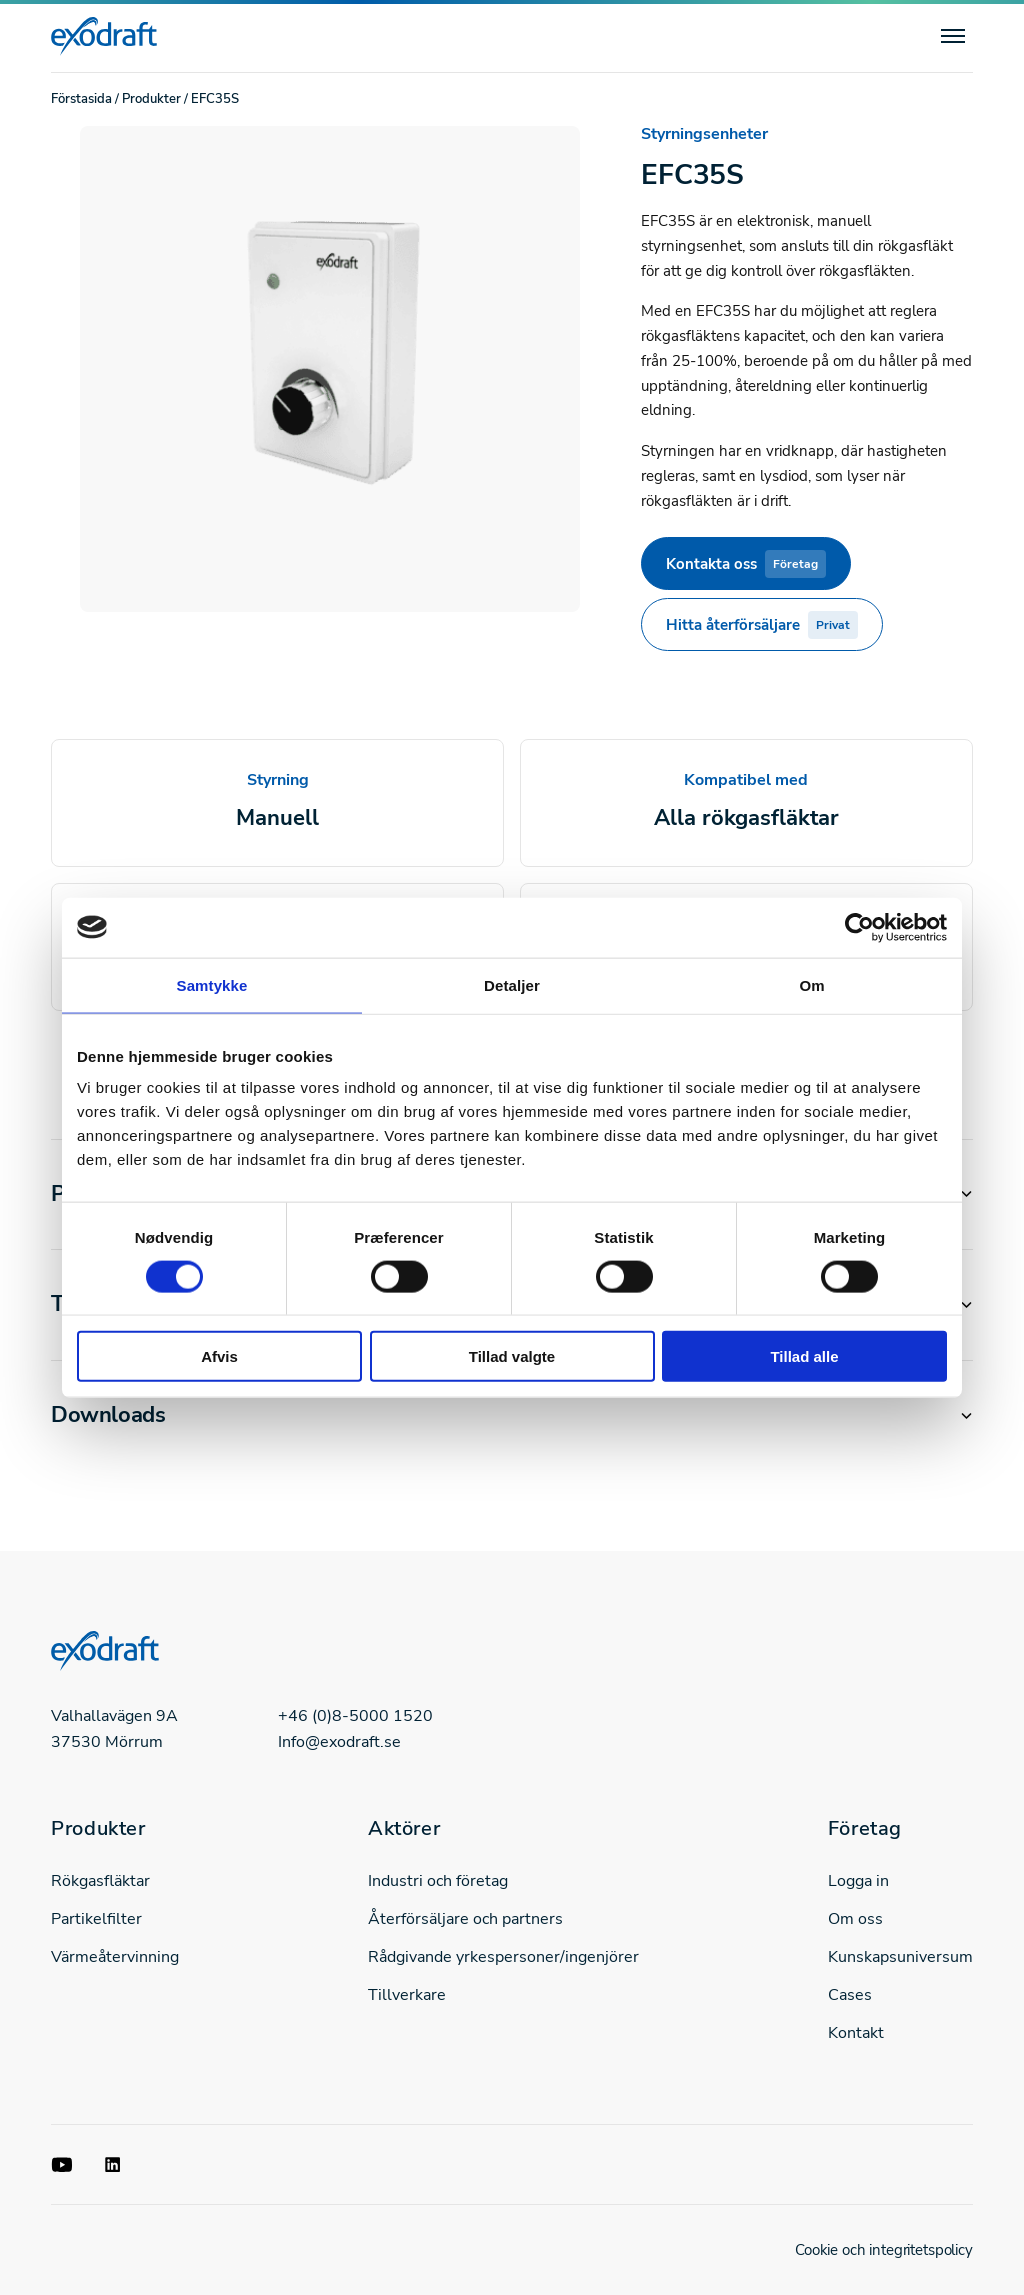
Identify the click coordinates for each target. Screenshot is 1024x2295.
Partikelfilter (96, 1919)
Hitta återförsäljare (762, 625)
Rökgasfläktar (100, 1881)
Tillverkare (407, 1995)
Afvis (219, 1356)
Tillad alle (804, 1356)
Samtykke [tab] (212, 984)
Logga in (858, 1881)
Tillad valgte (512, 1356)
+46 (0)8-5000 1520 (355, 1716)
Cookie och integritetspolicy (884, 2250)
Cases (850, 1995)
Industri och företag (438, 1881)
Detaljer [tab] (512, 984)
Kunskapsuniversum (900, 1957)
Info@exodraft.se (339, 1742)
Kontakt (856, 2033)
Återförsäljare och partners (465, 1919)
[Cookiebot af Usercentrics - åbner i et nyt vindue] (859, 927)
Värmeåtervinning (115, 1957)
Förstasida (81, 99)
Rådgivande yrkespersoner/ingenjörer (503, 1957)
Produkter (151, 99)
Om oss (855, 1919)
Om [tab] (811, 984)
